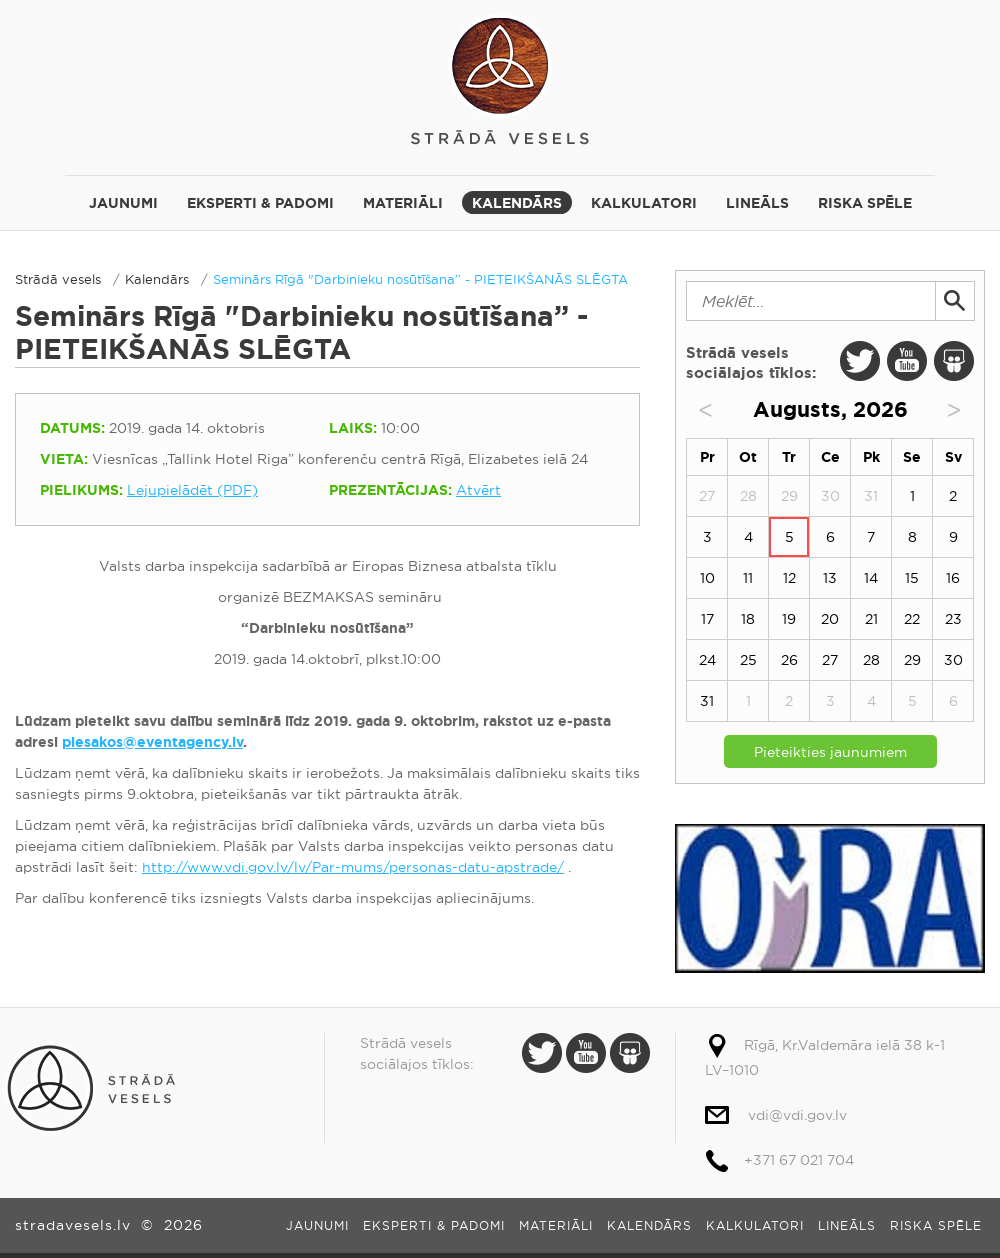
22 (912, 619)
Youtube (907, 361)
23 (953, 619)
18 (748, 619)
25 (748, 660)
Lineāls (757, 203)
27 (830, 660)
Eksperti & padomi (260, 203)
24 (707, 660)
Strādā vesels (500, 77)
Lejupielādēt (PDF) (192, 490)
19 (789, 619)
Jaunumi (123, 203)
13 (830, 578)
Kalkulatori (644, 203)
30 (953, 660)
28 (871, 660)
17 (707, 619)
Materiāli (403, 203)
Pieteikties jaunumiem (830, 752)
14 (871, 578)
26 (789, 660)
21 (871, 619)
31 (707, 701)
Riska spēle (865, 203)
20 (830, 619)
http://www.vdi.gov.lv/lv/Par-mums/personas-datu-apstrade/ (353, 867)
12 (789, 578)
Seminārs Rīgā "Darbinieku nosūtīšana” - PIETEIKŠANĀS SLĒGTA (420, 279)
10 (707, 578)
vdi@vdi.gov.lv (797, 1115)
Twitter (860, 361)
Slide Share (954, 361)
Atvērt (478, 490)
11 (748, 578)
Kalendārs (517, 203)
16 (953, 578)
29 (912, 660)
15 (912, 578)
